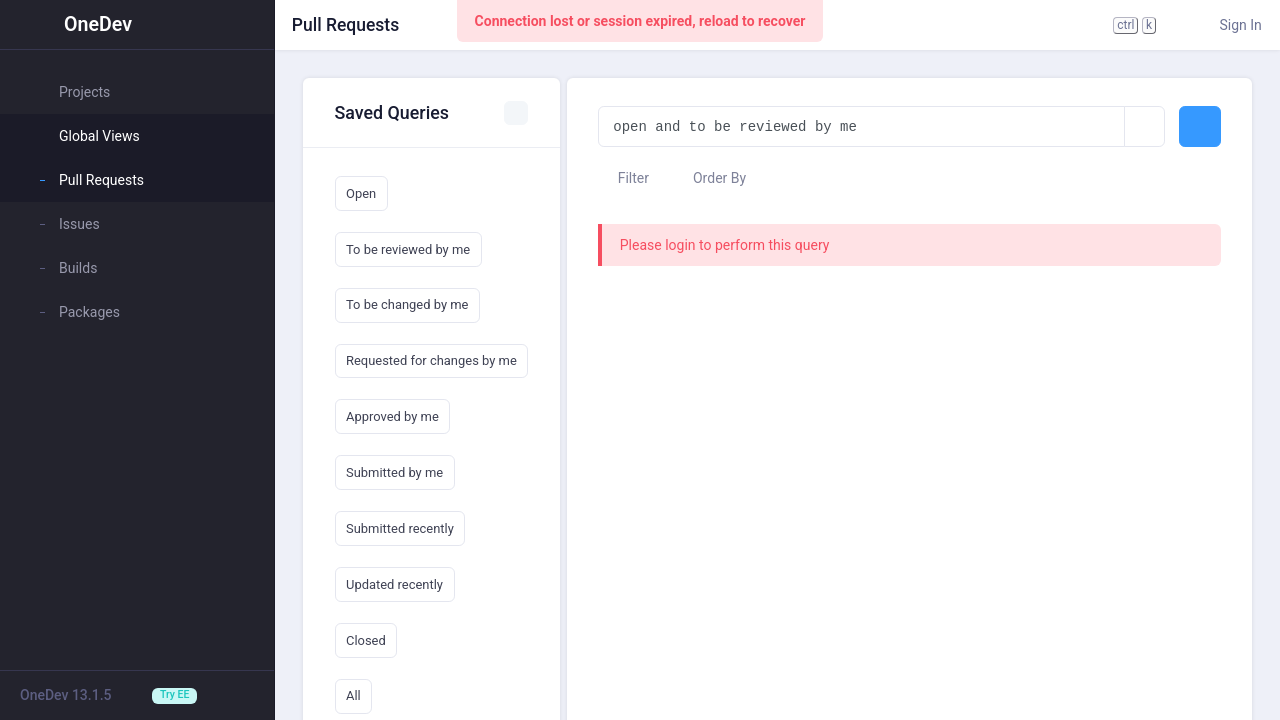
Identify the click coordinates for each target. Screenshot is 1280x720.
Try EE (174, 694)
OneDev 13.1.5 (66, 695)
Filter (623, 178)
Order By (710, 178)
